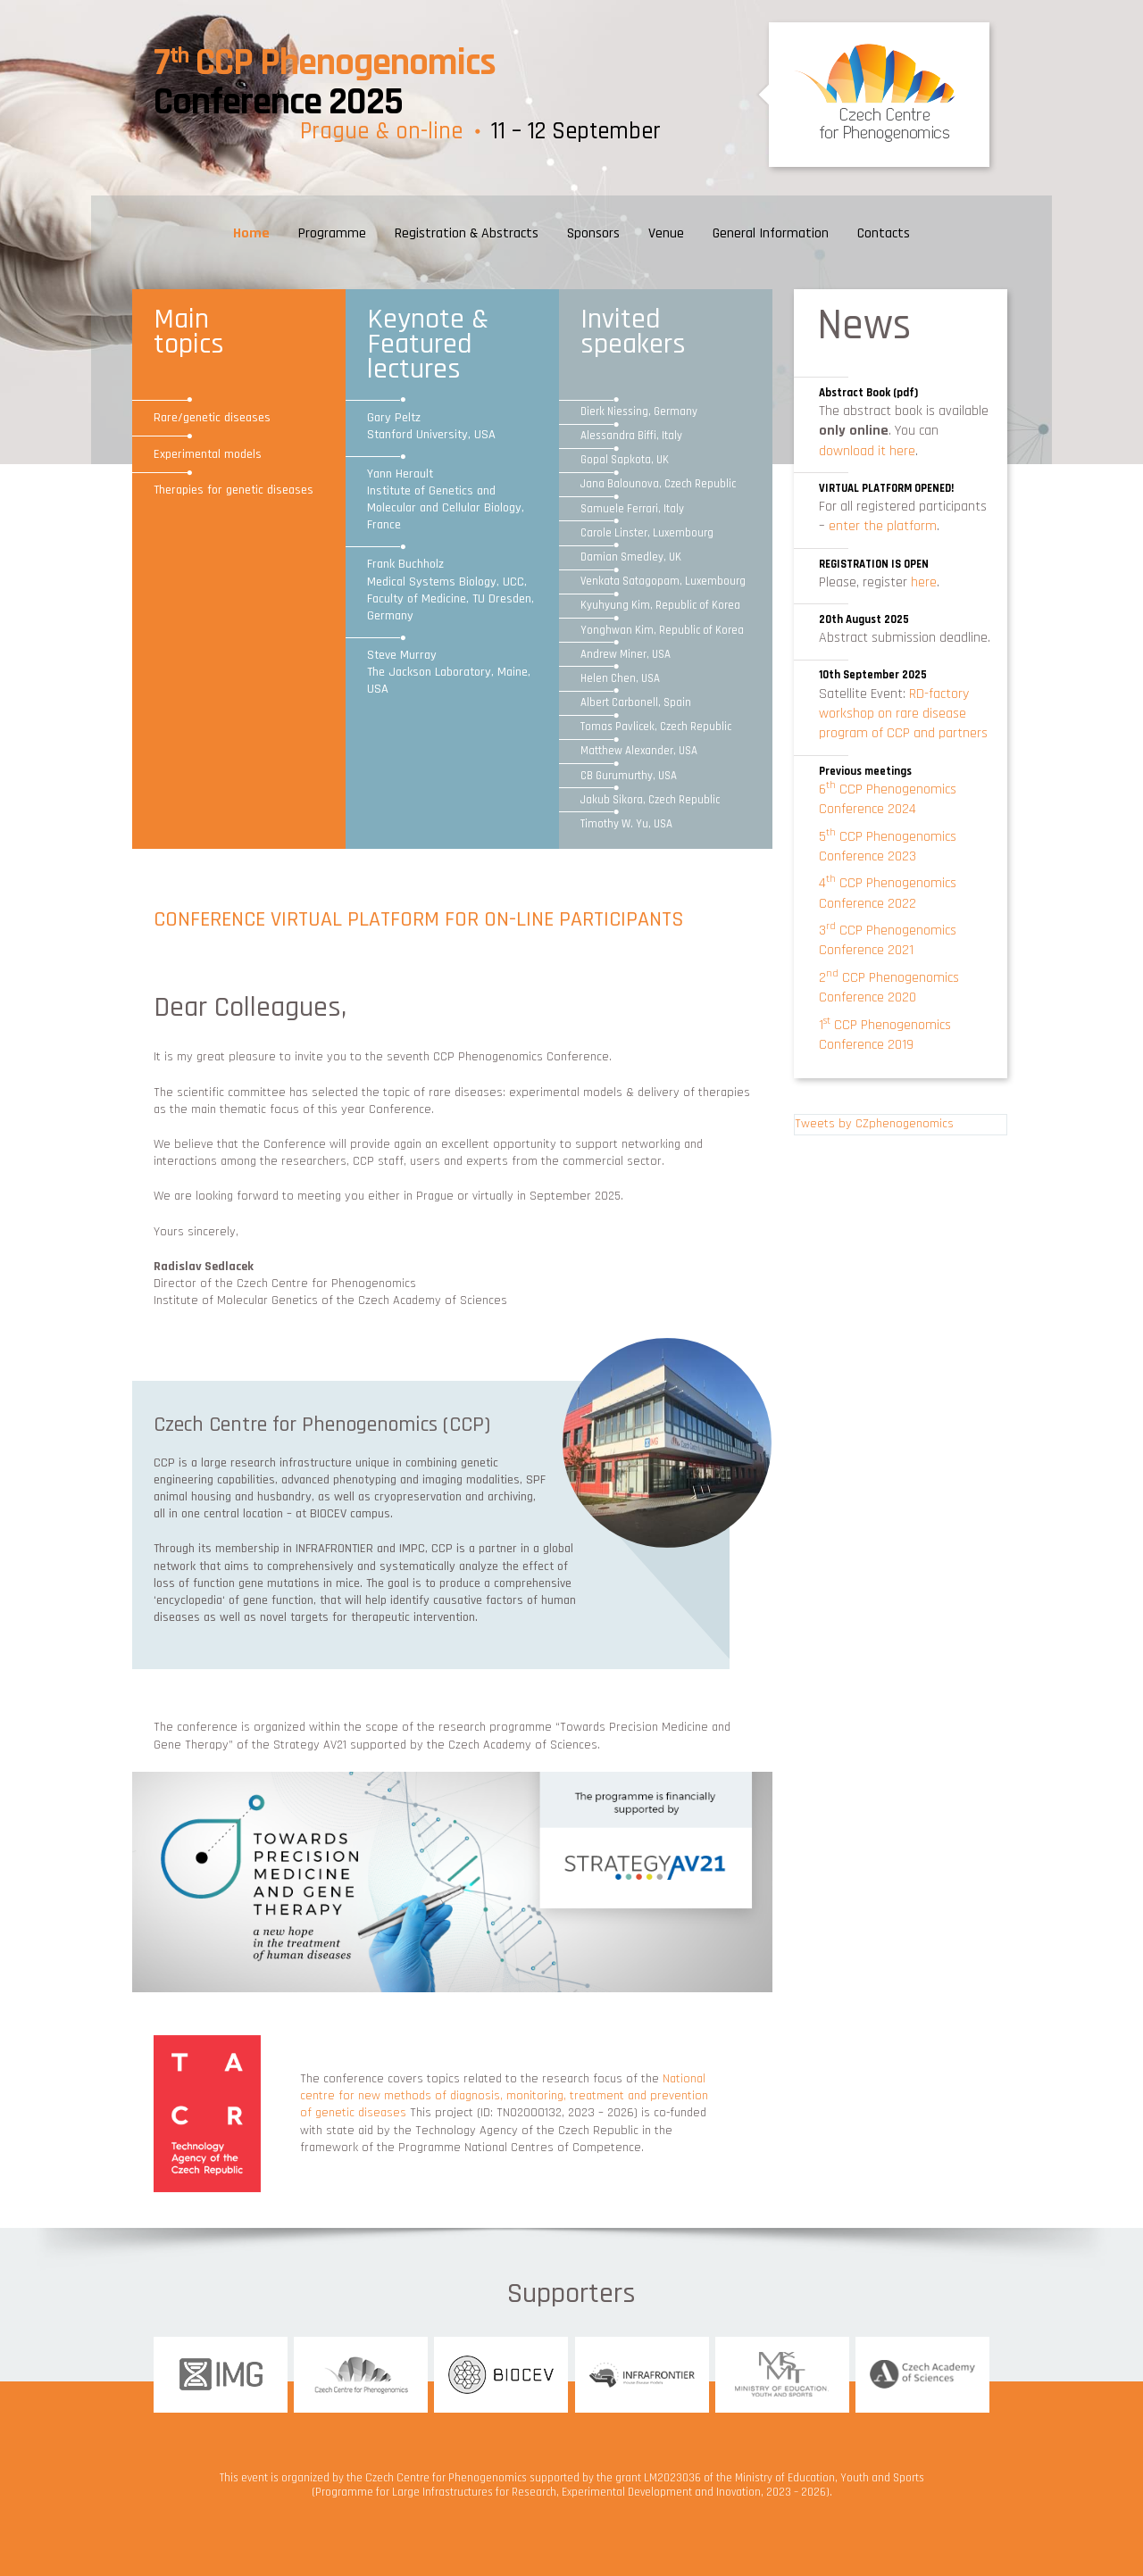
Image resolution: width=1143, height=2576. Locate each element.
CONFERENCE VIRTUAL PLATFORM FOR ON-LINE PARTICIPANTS (419, 919)
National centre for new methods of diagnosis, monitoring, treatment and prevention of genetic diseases (504, 2096)
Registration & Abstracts (466, 233)
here (924, 582)
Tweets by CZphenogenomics (874, 1124)
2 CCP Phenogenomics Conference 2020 (889, 987)
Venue (666, 233)
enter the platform (883, 526)
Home (251, 233)
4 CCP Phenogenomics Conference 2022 (887, 893)
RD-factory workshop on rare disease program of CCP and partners (903, 714)
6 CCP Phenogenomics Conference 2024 (887, 799)
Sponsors (593, 233)
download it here (867, 451)
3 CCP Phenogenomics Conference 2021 (887, 940)
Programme (332, 233)
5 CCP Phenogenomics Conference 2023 (887, 846)
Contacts (883, 233)
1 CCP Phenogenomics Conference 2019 (885, 1035)
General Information (771, 233)
